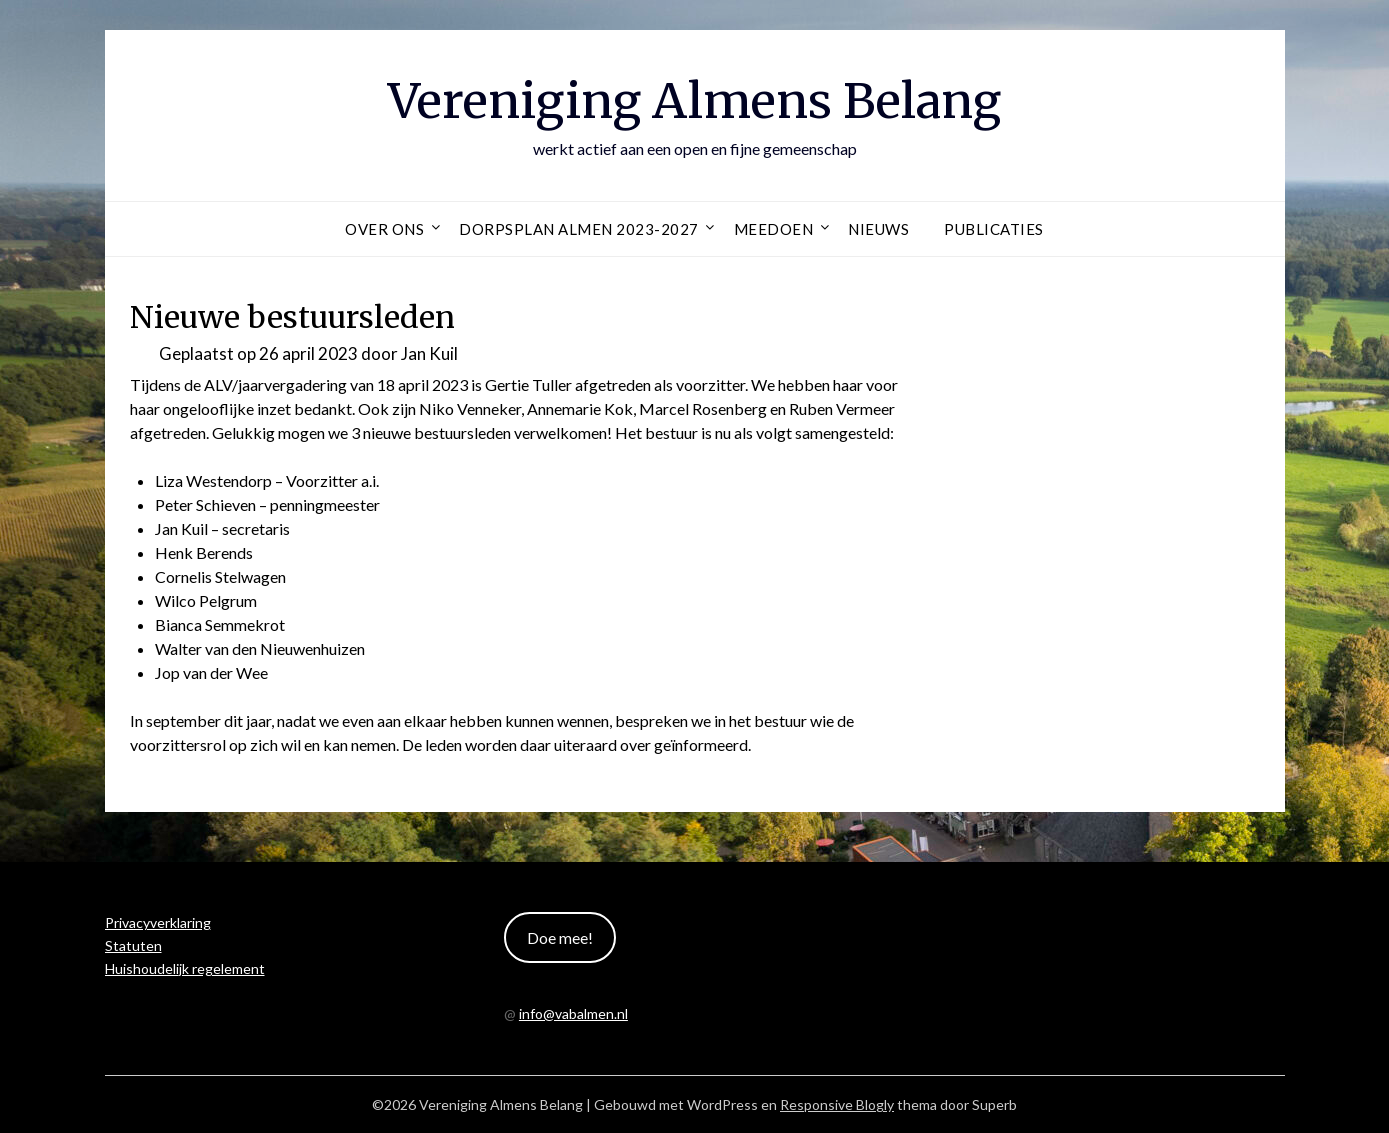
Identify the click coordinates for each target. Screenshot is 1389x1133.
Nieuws (878, 229)
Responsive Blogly (837, 1104)
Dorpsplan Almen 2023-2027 (579, 229)
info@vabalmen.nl (573, 1013)
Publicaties (994, 229)
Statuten (133, 945)
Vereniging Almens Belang (694, 101)
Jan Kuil (429, 353)
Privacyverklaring (158, 922)
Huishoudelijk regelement (185, 968)
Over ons (384, 229)
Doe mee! (560, 937)
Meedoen (774, 229)
